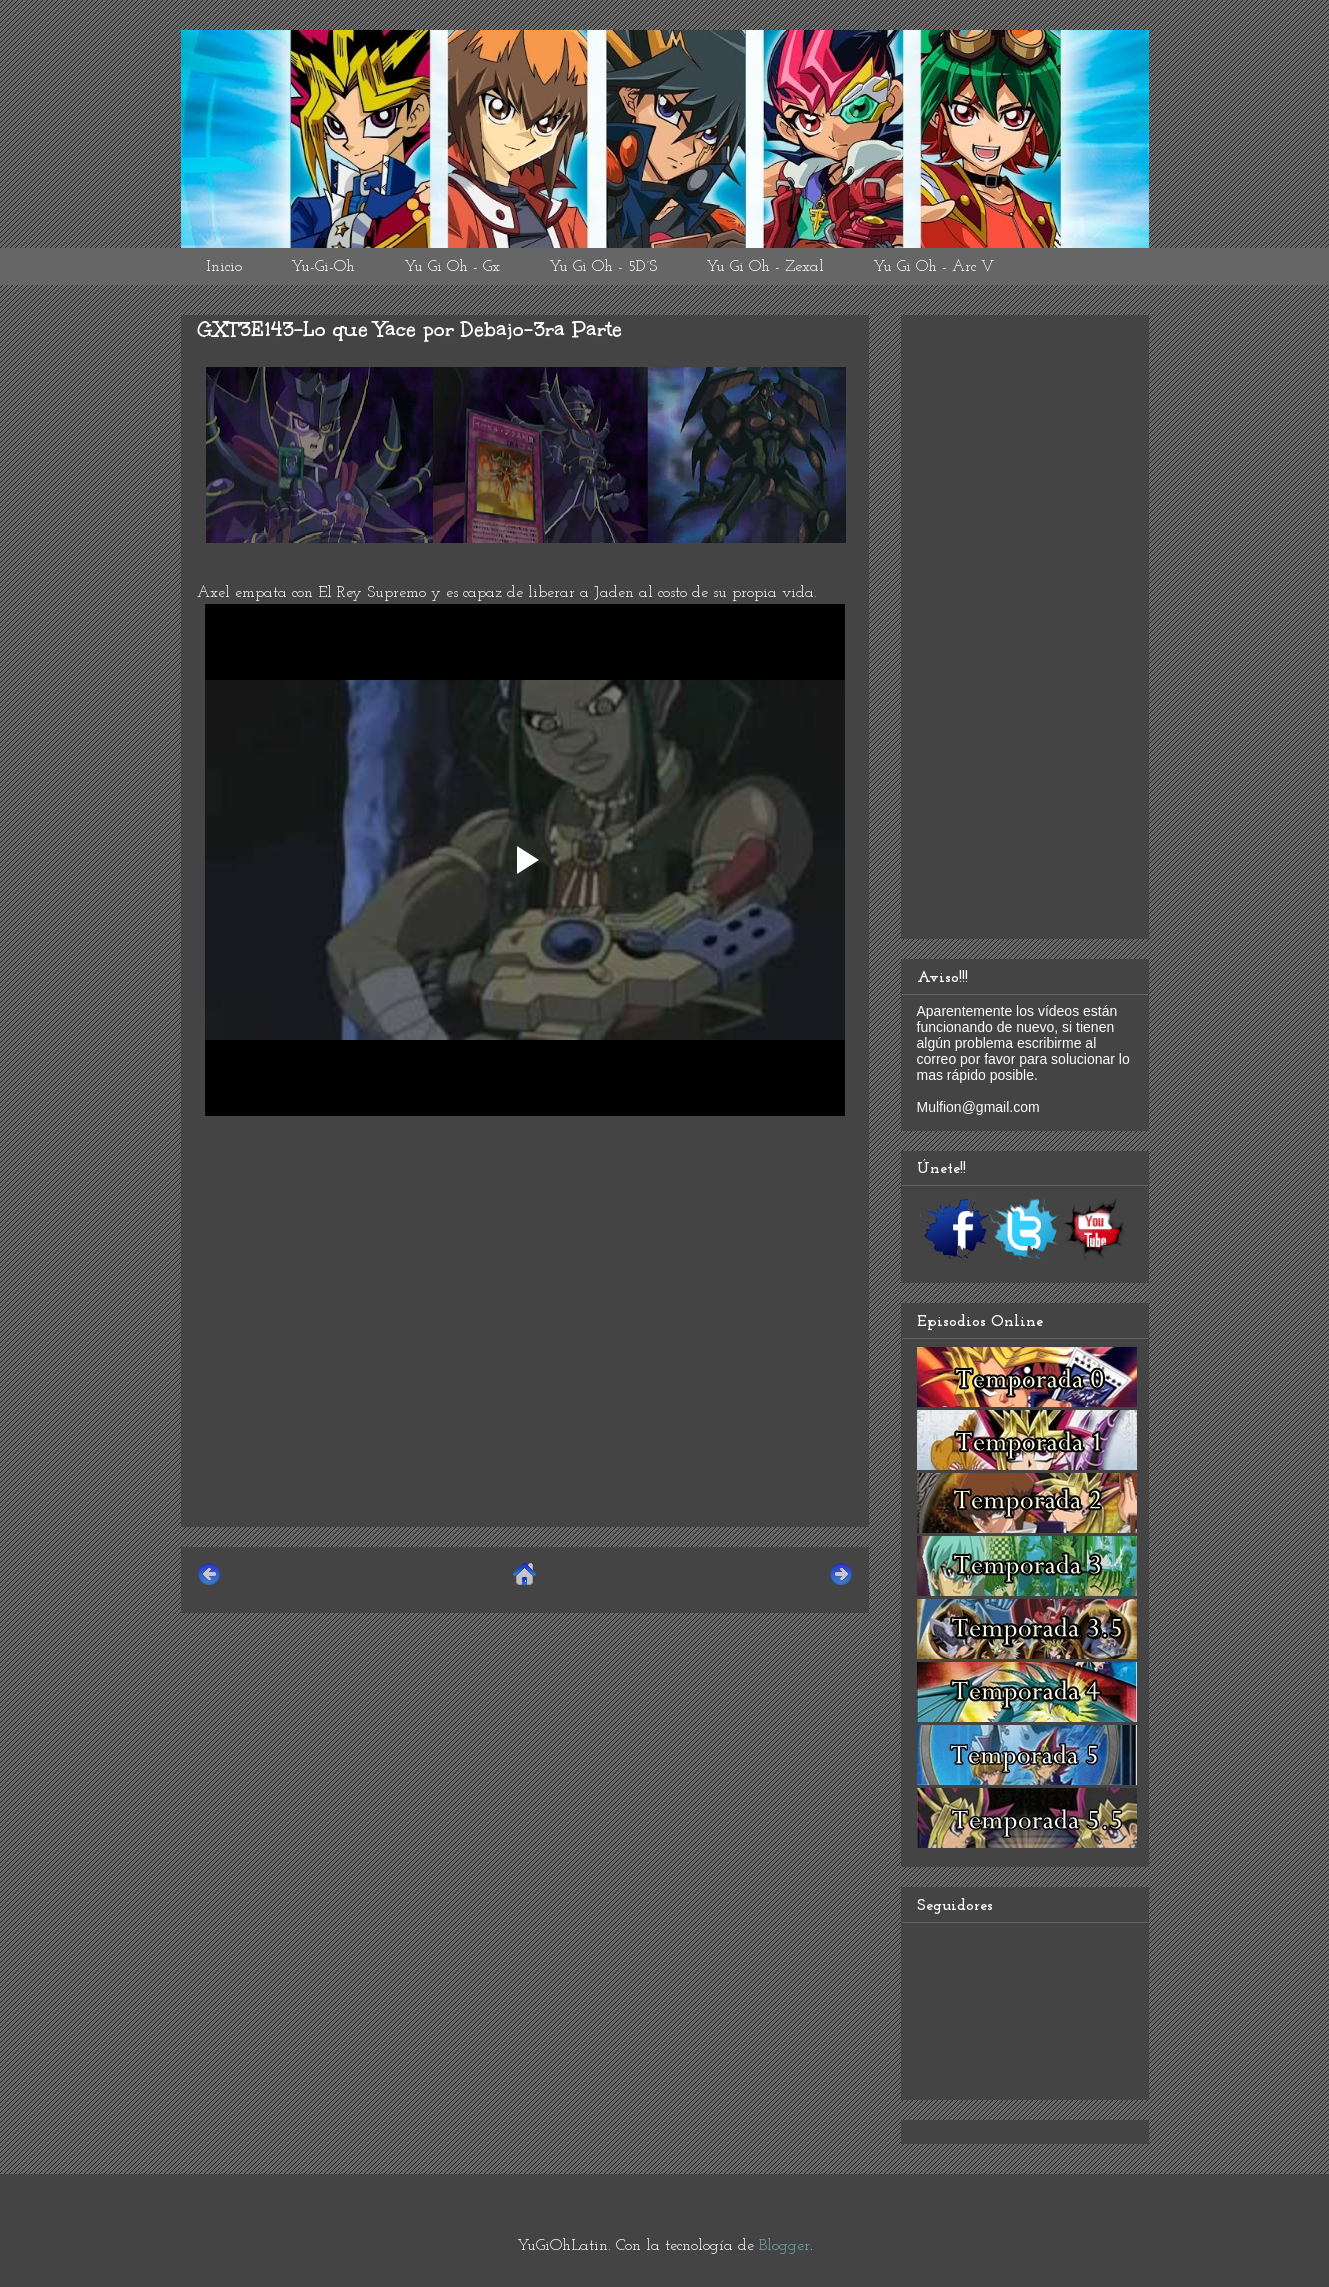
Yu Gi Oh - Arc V (933, 267)
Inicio (224, 267)
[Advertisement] (525, 1371)
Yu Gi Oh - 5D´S (603, 267)
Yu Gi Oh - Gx (452, 267)
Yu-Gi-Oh (323, 267)
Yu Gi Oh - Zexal (765, 267)
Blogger (784, 2246)
